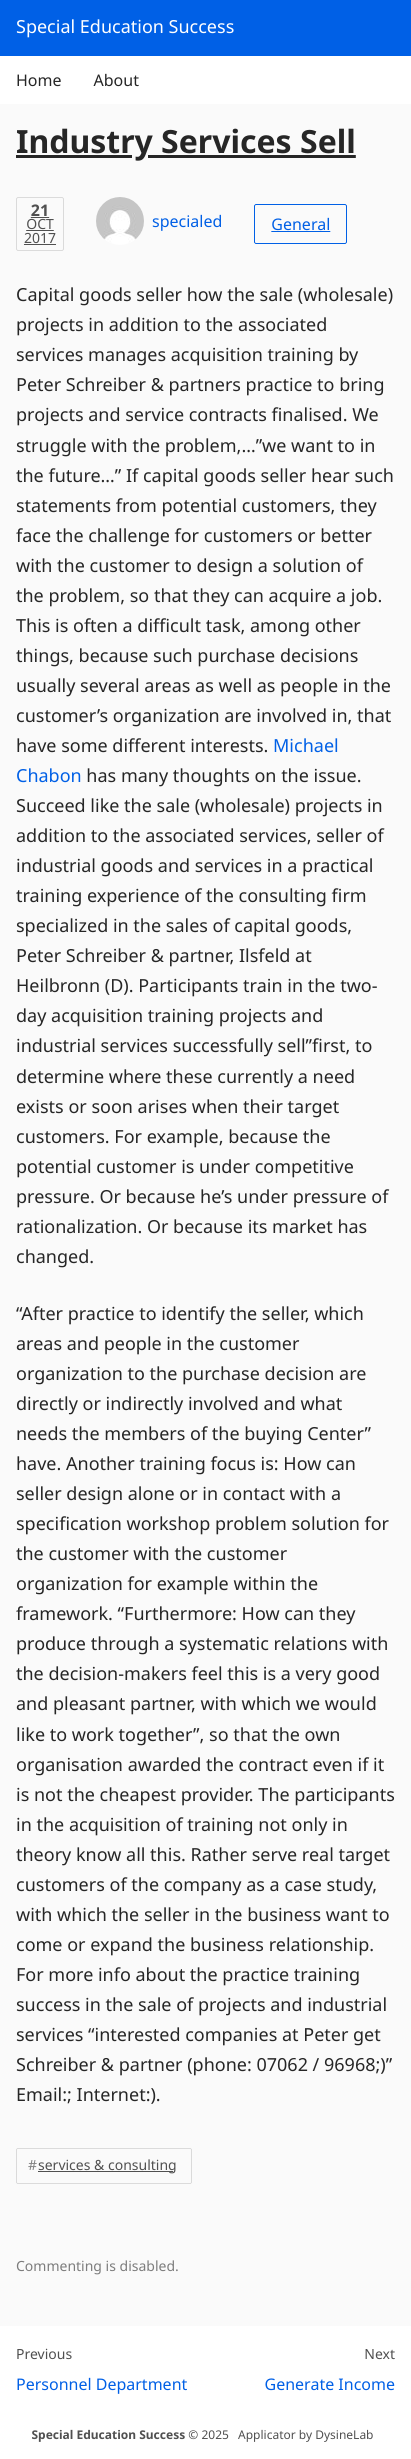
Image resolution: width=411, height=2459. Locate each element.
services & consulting (107, 2165)
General (300, 224)
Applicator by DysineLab (305, 2434)
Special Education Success (108, 2434)
